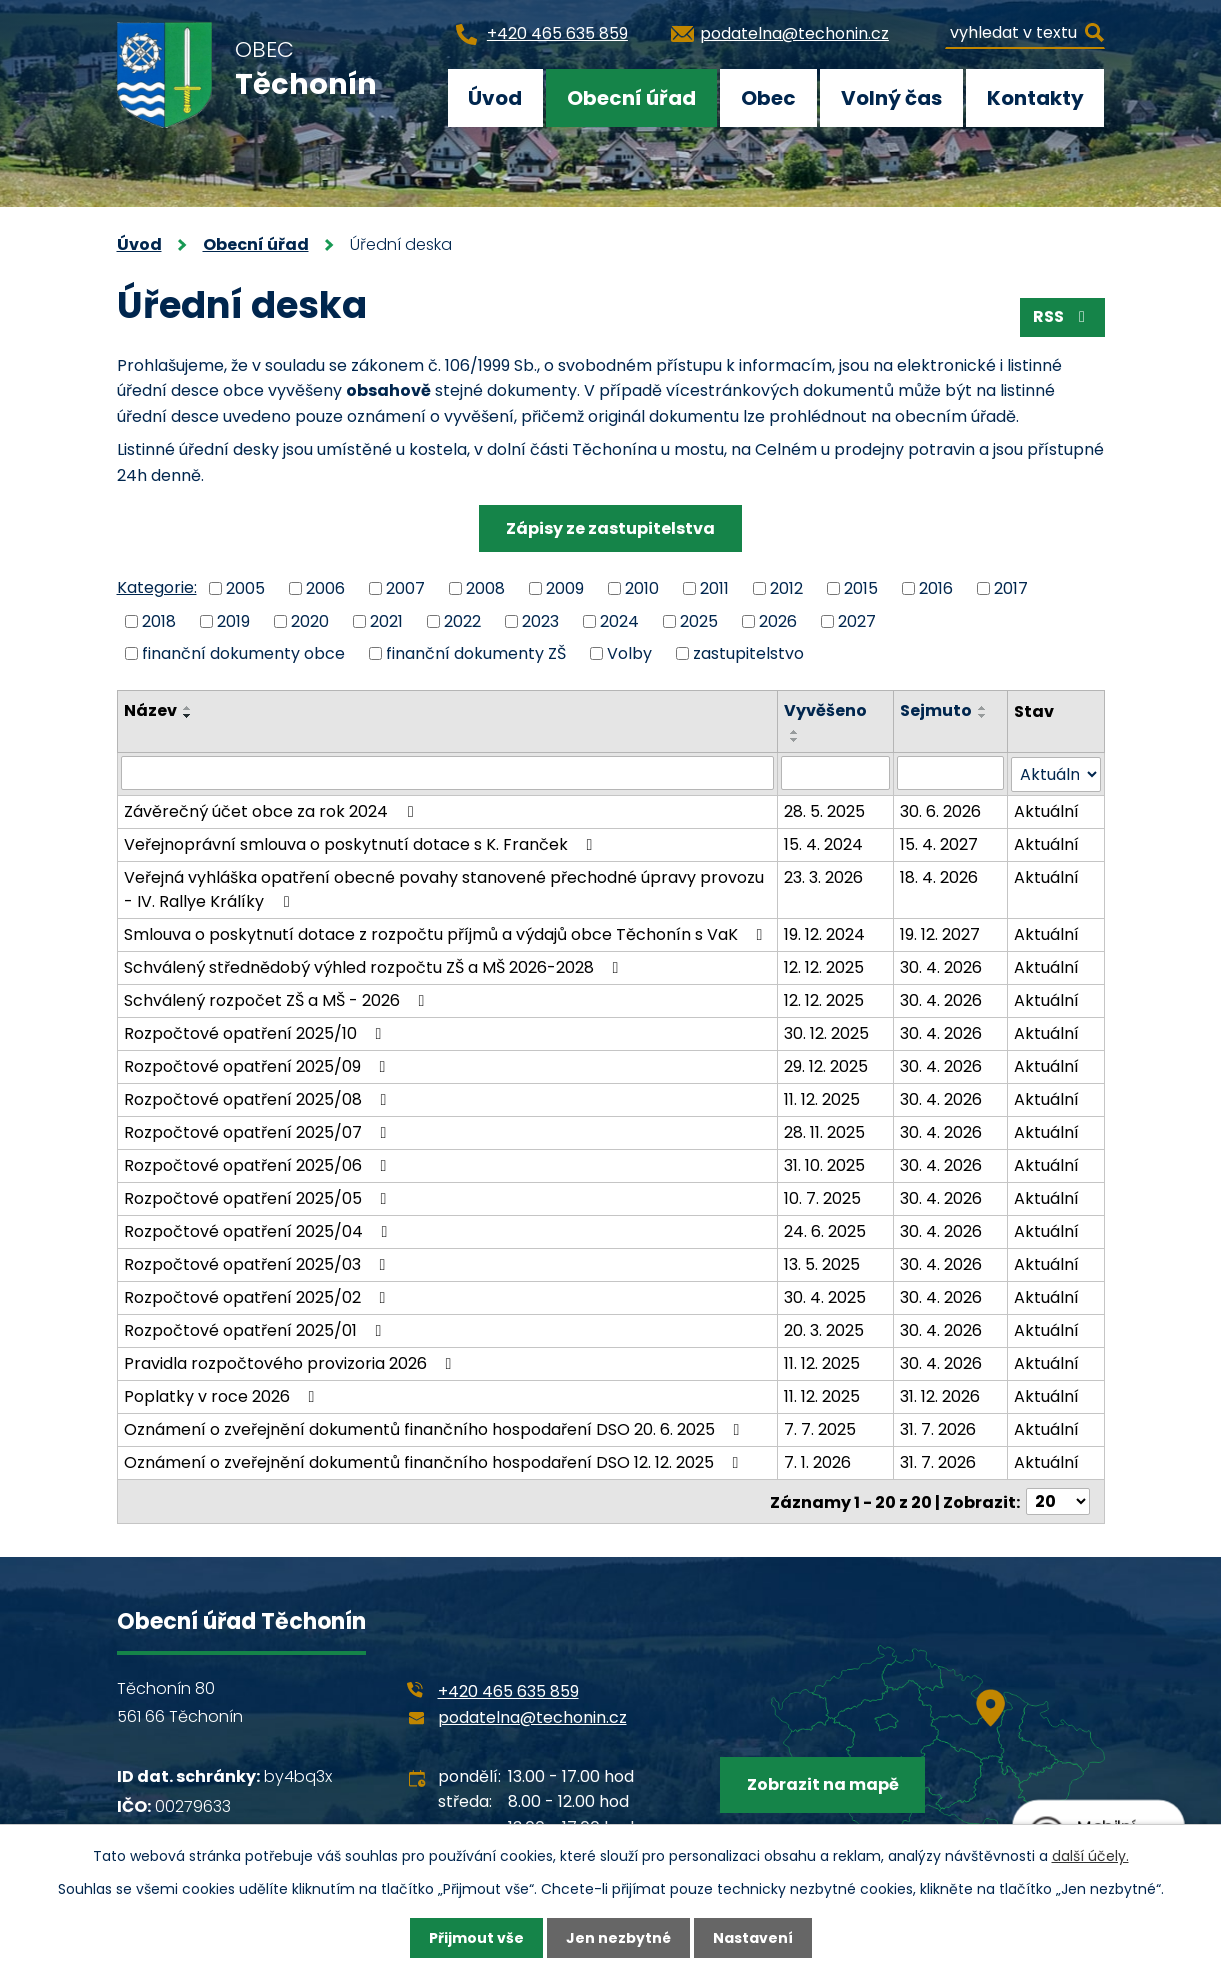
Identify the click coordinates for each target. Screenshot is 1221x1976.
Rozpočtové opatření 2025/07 (259, 1131)
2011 (714, 588)
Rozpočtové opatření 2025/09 (258, 1065)
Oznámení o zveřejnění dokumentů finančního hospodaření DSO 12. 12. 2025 (435, 1461)
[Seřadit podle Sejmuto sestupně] (983, 716)
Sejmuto (936, 710)
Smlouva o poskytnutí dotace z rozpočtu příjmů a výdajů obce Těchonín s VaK (447, 933)
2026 (778, 620)
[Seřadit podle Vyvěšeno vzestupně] (795, 732)
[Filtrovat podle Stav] (1055, 773)
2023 (540, 620)
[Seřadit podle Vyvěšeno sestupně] (795, 740)
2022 (462, 620)
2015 (861, 588)
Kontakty (1035, 98)
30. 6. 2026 (940, 810)
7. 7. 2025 (820, 1428)
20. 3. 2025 (824, 1329)
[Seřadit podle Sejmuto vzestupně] (983, 708)
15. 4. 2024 (823, 843)
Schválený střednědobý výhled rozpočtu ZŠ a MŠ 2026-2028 (375, 966)
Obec (768, 98)
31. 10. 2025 (824, 1164)
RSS (1062, 316)
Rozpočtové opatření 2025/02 (258, 1296)
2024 (619, 620)
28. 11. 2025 (824, 1131)
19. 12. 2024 (824, 933)
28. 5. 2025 (824, 810)
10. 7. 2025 (822, 1197)
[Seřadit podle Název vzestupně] (188, 708)
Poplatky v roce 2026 (223, 1395)
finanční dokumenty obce (243, 653)
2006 (325, 588)
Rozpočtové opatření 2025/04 (259, 1230)
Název (150, 710)
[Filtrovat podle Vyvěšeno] (836, 773)
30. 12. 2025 (826, 1032)
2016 (936, 588)
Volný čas (891, 98)
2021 (386, 620)
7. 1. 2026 (817, 1461)
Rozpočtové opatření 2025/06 (259, 1164)
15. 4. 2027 (939, 843)
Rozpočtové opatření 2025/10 (256, 1032)
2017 (1011, 588)
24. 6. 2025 (825, 1230)
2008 (485, 588)
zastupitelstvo (748, 653)
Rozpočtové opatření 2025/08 (259, 1098)
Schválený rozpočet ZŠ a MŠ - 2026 (278, 999)
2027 (857, 620)
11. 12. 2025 (822, 1098)
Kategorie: (157, 587)
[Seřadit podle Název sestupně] (188, 716)
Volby (629, 653)
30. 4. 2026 (941, 966)
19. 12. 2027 (940, 933)
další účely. (1090, 1856)
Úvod (495, 98)
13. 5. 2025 (822, 1263)
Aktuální (1046, 810)
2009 (565, 588)
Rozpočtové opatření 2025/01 (256, 1329)
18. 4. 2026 (939, 876)
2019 (233, 620)
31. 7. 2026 (938, 1428)
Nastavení (753, 1938)
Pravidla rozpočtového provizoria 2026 (291, 1362)
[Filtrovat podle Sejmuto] (950, 773)
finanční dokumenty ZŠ (476, 653)
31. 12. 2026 (940, 1395)
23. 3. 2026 (823, 876)
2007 (405, 588)
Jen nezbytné (618, 1938)
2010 (642, 588)
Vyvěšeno (825, 710)
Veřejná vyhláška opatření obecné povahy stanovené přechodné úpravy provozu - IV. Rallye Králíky (444, 888)
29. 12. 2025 (826, 1065)
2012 (786, 588)
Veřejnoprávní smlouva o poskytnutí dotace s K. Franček (362, 843)
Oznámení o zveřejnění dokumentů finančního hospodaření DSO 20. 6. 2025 (435, 1428)
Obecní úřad (631, 98)
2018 (159, 620)
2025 (699, 620)
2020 (310, 620)
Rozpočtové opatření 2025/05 (259, 1197)
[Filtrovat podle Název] (447, 773)
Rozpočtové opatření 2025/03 (258, 1263)
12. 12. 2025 (824, 966)
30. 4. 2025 (825, 1296)
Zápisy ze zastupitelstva (610, 528)
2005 (245, 588)
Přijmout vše (476, 1938)
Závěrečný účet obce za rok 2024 (272, 810)
